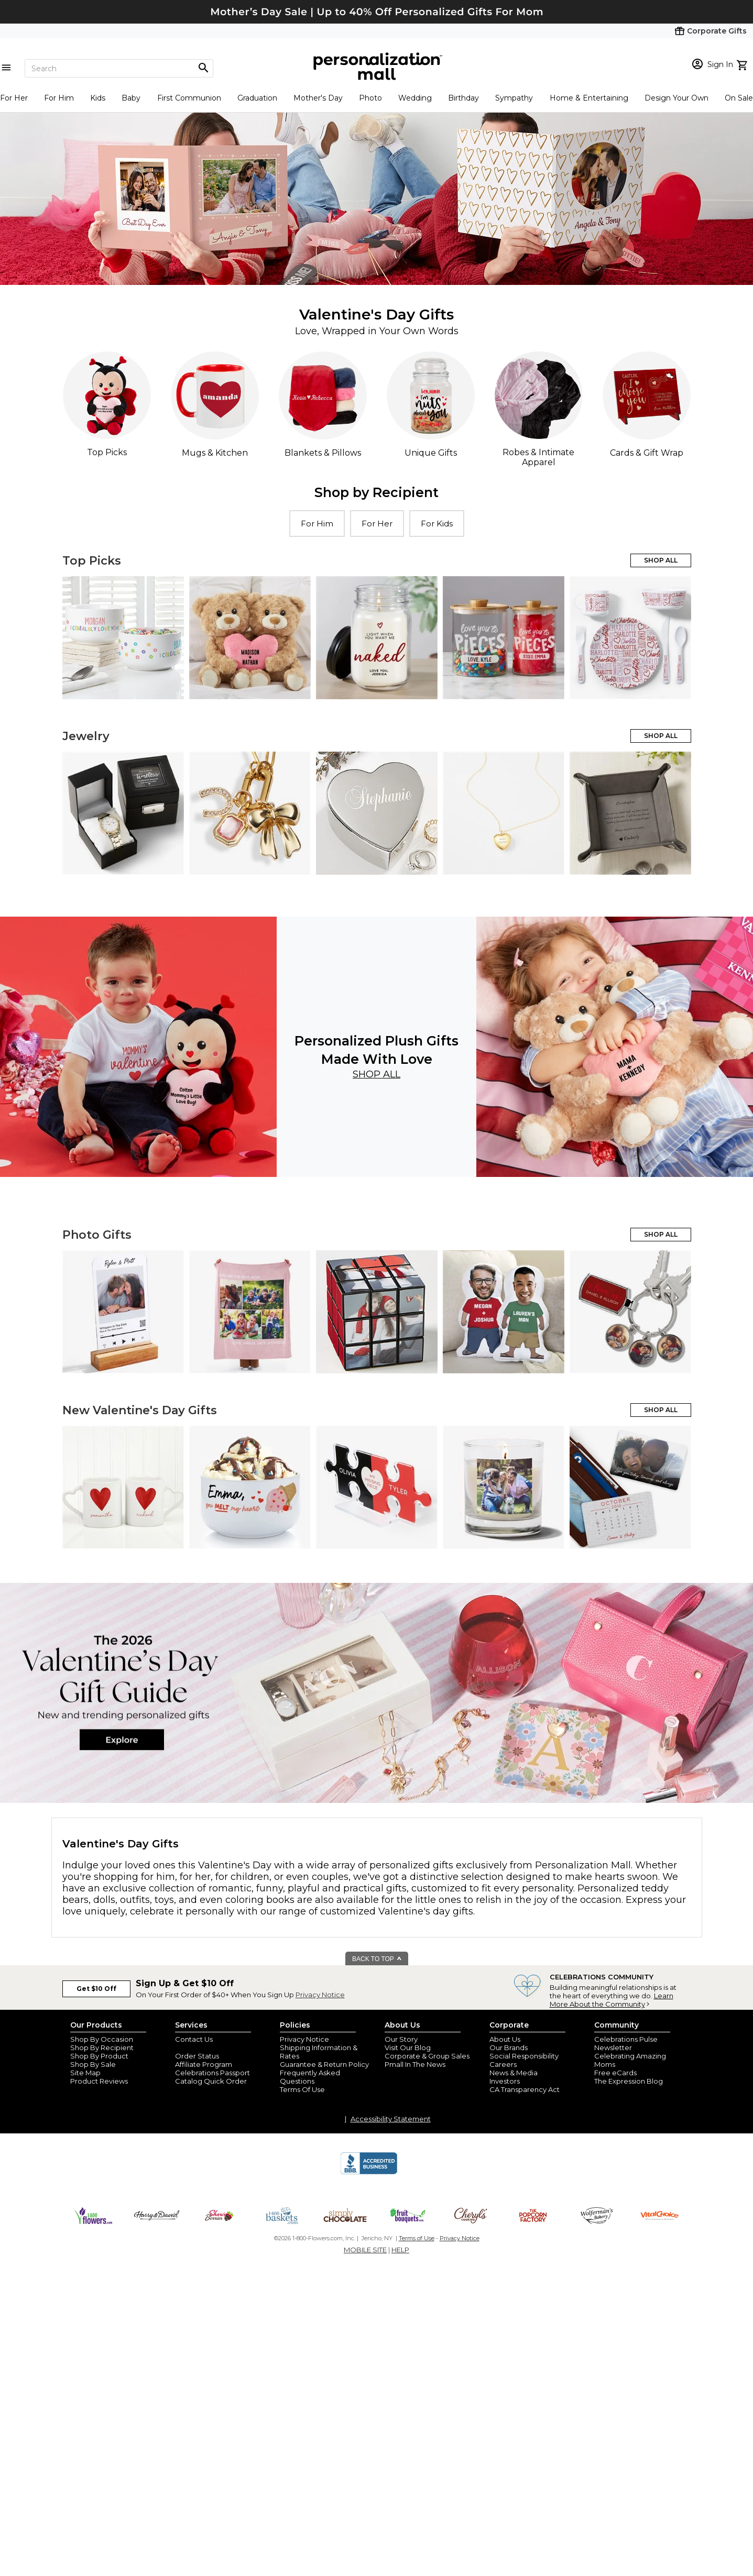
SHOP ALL (661, 560)
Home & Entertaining (589, 98)
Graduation (257, 98)
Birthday (463, 98)
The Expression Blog (628, 2081)
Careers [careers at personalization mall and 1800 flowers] (503, 2064)
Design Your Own (676, 98)
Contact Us (194, 2039)
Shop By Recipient (102, 2047)
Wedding (415, 98)
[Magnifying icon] (203, 68)
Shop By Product (99, 2056)
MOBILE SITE (365, 2249)
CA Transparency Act (524, 2089)
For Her (14, 98)
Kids (97, 98)
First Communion (189, 98)
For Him (59, 98)
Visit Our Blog (408, 2047)
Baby (131, 98)
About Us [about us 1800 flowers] (504, 2039)
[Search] (119, 68)
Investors (504, 2081)
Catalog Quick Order (211, 2081)
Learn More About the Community (611, 1999)
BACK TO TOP (377, 1959)
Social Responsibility (524, 2056)
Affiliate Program (203, 2064)
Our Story (401, 2039)
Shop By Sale (93, 2064)
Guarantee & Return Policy (324, 2064)
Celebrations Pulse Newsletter (626, 2043)
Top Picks (91, 561)
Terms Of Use (302, 2089)
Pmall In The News (415, 2064)
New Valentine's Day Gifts (139, 1410)
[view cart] (743, 64)
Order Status (197, 2056)
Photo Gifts (97, 1235)
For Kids (437, 524)
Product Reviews (99, 2081)
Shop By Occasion (101, 2039)
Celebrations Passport (212, 2072)
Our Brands (508, 2047)
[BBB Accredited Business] (369, 2172)
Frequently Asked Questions (310, 2076)
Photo (370, 98)
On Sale (739, 98)
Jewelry (86, 736)
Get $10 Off (96, 1988)
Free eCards (615, 2072)
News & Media (513, 2072)
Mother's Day (318, 98)
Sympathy (514, 98)
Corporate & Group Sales (427, 2056)
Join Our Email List (206, 2047)
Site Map (85, 2072)
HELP (400, 2249)
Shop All (376, 1074)
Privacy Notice (320, 1994)
